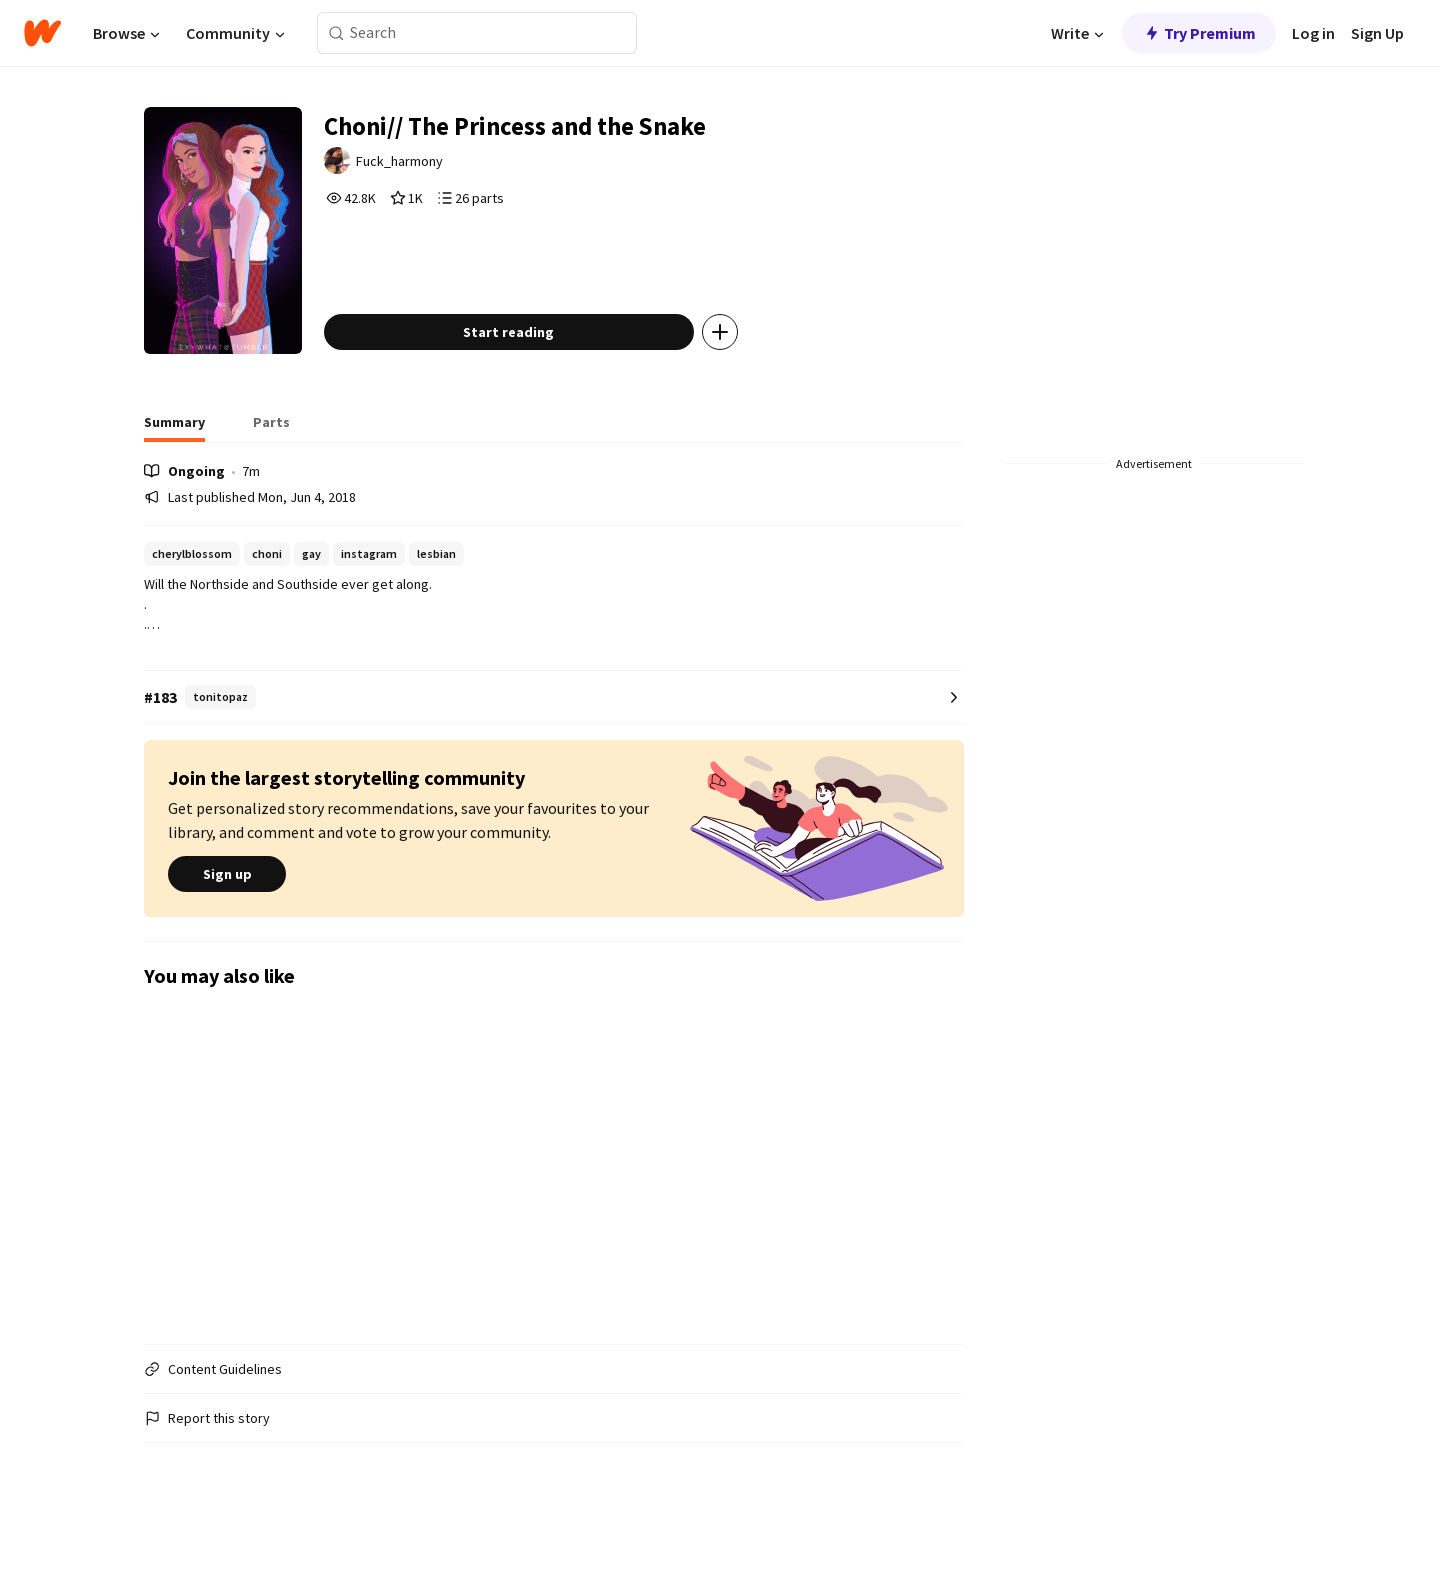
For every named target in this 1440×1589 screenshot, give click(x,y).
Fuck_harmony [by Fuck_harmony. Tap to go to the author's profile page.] (432, 167)
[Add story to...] (749, 374)
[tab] (174, 470)
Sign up (227, 917)
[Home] (42, 33)
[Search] (336, 33)
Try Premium (1199, 33)
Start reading (538, 374)
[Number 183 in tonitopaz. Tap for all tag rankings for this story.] (554, 739)
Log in (1313, 33)
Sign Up (1377, 33)
